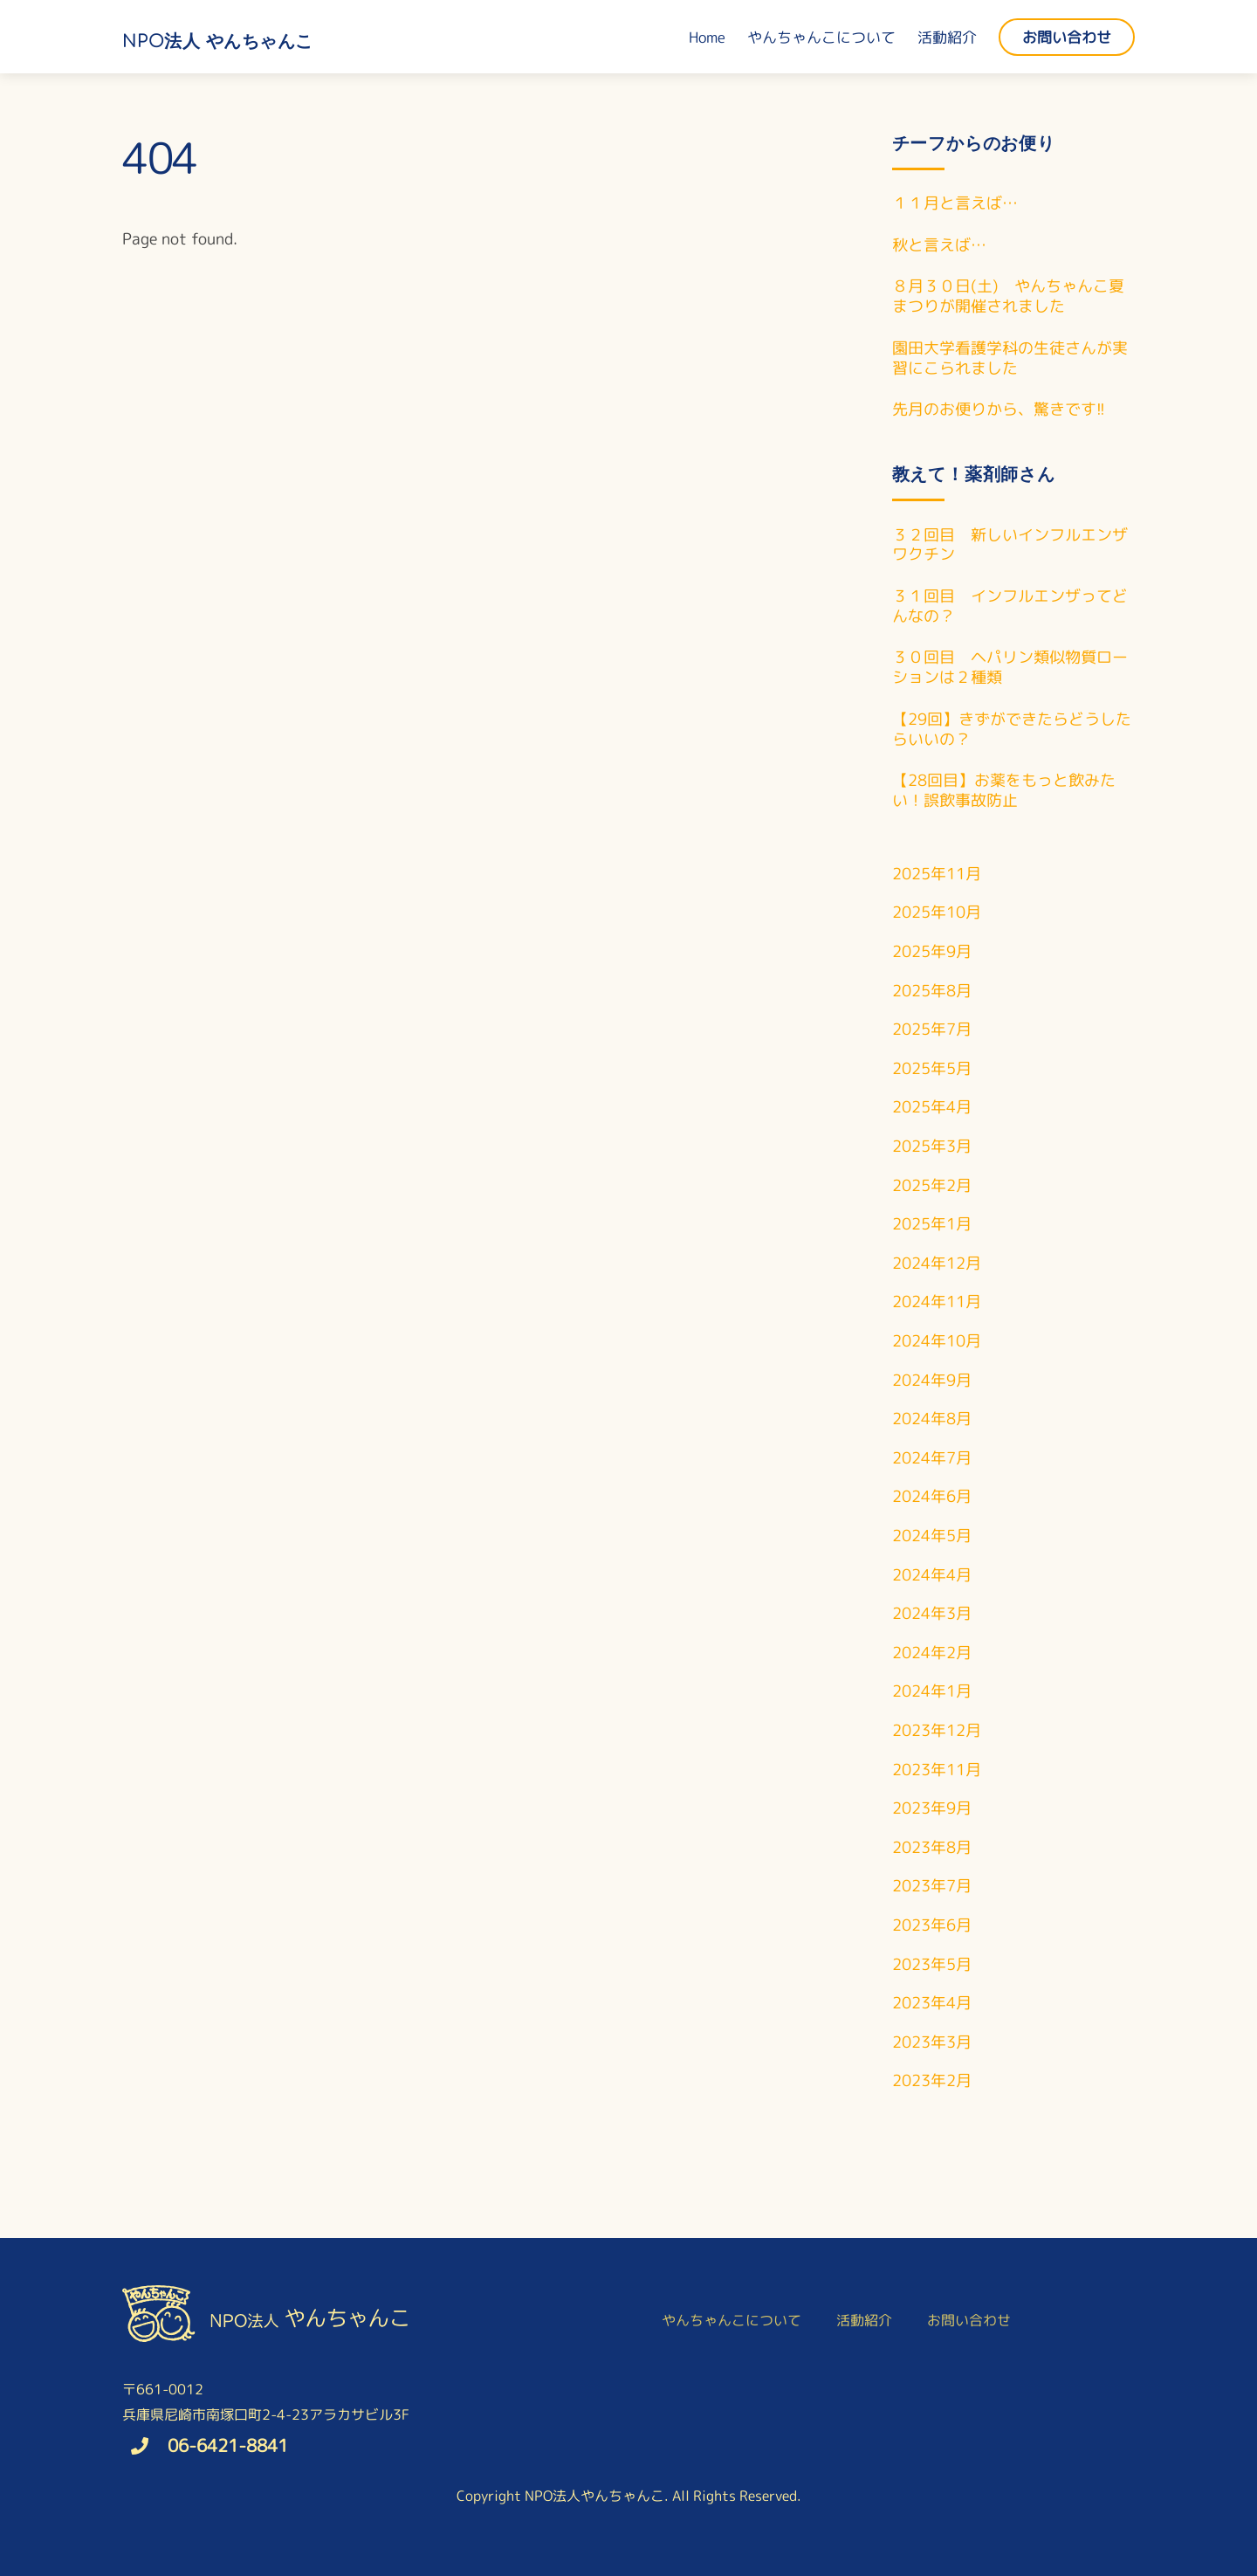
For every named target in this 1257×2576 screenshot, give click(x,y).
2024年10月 (936, 1341)
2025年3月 (932, 1146)
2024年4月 (932, 1575)
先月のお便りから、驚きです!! (998, 410)
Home (707, 37)
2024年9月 (932, 1380)
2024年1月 (932, 1691)
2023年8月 (932, 1847)
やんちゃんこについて (821, 37)
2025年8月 (932, 991)
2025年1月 (932, 1224)
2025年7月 (932, 1029)
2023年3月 (932, 2042)
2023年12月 (936, 1730)
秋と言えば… (939, 246)
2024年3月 (932, 1613)
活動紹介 (947, 37)
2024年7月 (932, 1458)
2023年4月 (932, 2003)
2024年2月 (932, 1652)
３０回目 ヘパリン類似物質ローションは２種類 (1010, 668)
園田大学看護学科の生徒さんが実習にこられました (1010, 359)
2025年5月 (932, 1068)
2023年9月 (932, 1808)
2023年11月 (936, 1769)
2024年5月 (932, 1535)
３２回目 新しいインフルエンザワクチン (1010, 546)
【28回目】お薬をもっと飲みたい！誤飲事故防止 (1004, 791)
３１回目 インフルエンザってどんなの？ (1010, 607)
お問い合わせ (1066, 37)
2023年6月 (932, 1925)
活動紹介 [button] (864, 2320)
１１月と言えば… (955, 204)
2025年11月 (936, 874)
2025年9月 (932, 951)
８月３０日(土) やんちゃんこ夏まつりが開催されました (1008, 297)
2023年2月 (932, 2080)
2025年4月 (932, 1107)
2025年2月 (932, 1185)
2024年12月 (936, 1263)
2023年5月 (932, 1964)
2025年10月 (936, 912)
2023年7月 (932, 1886)
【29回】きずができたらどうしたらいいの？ (1011, 730)
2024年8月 (932, 1418)
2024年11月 (936, 1301)
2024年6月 (932, 1496)
